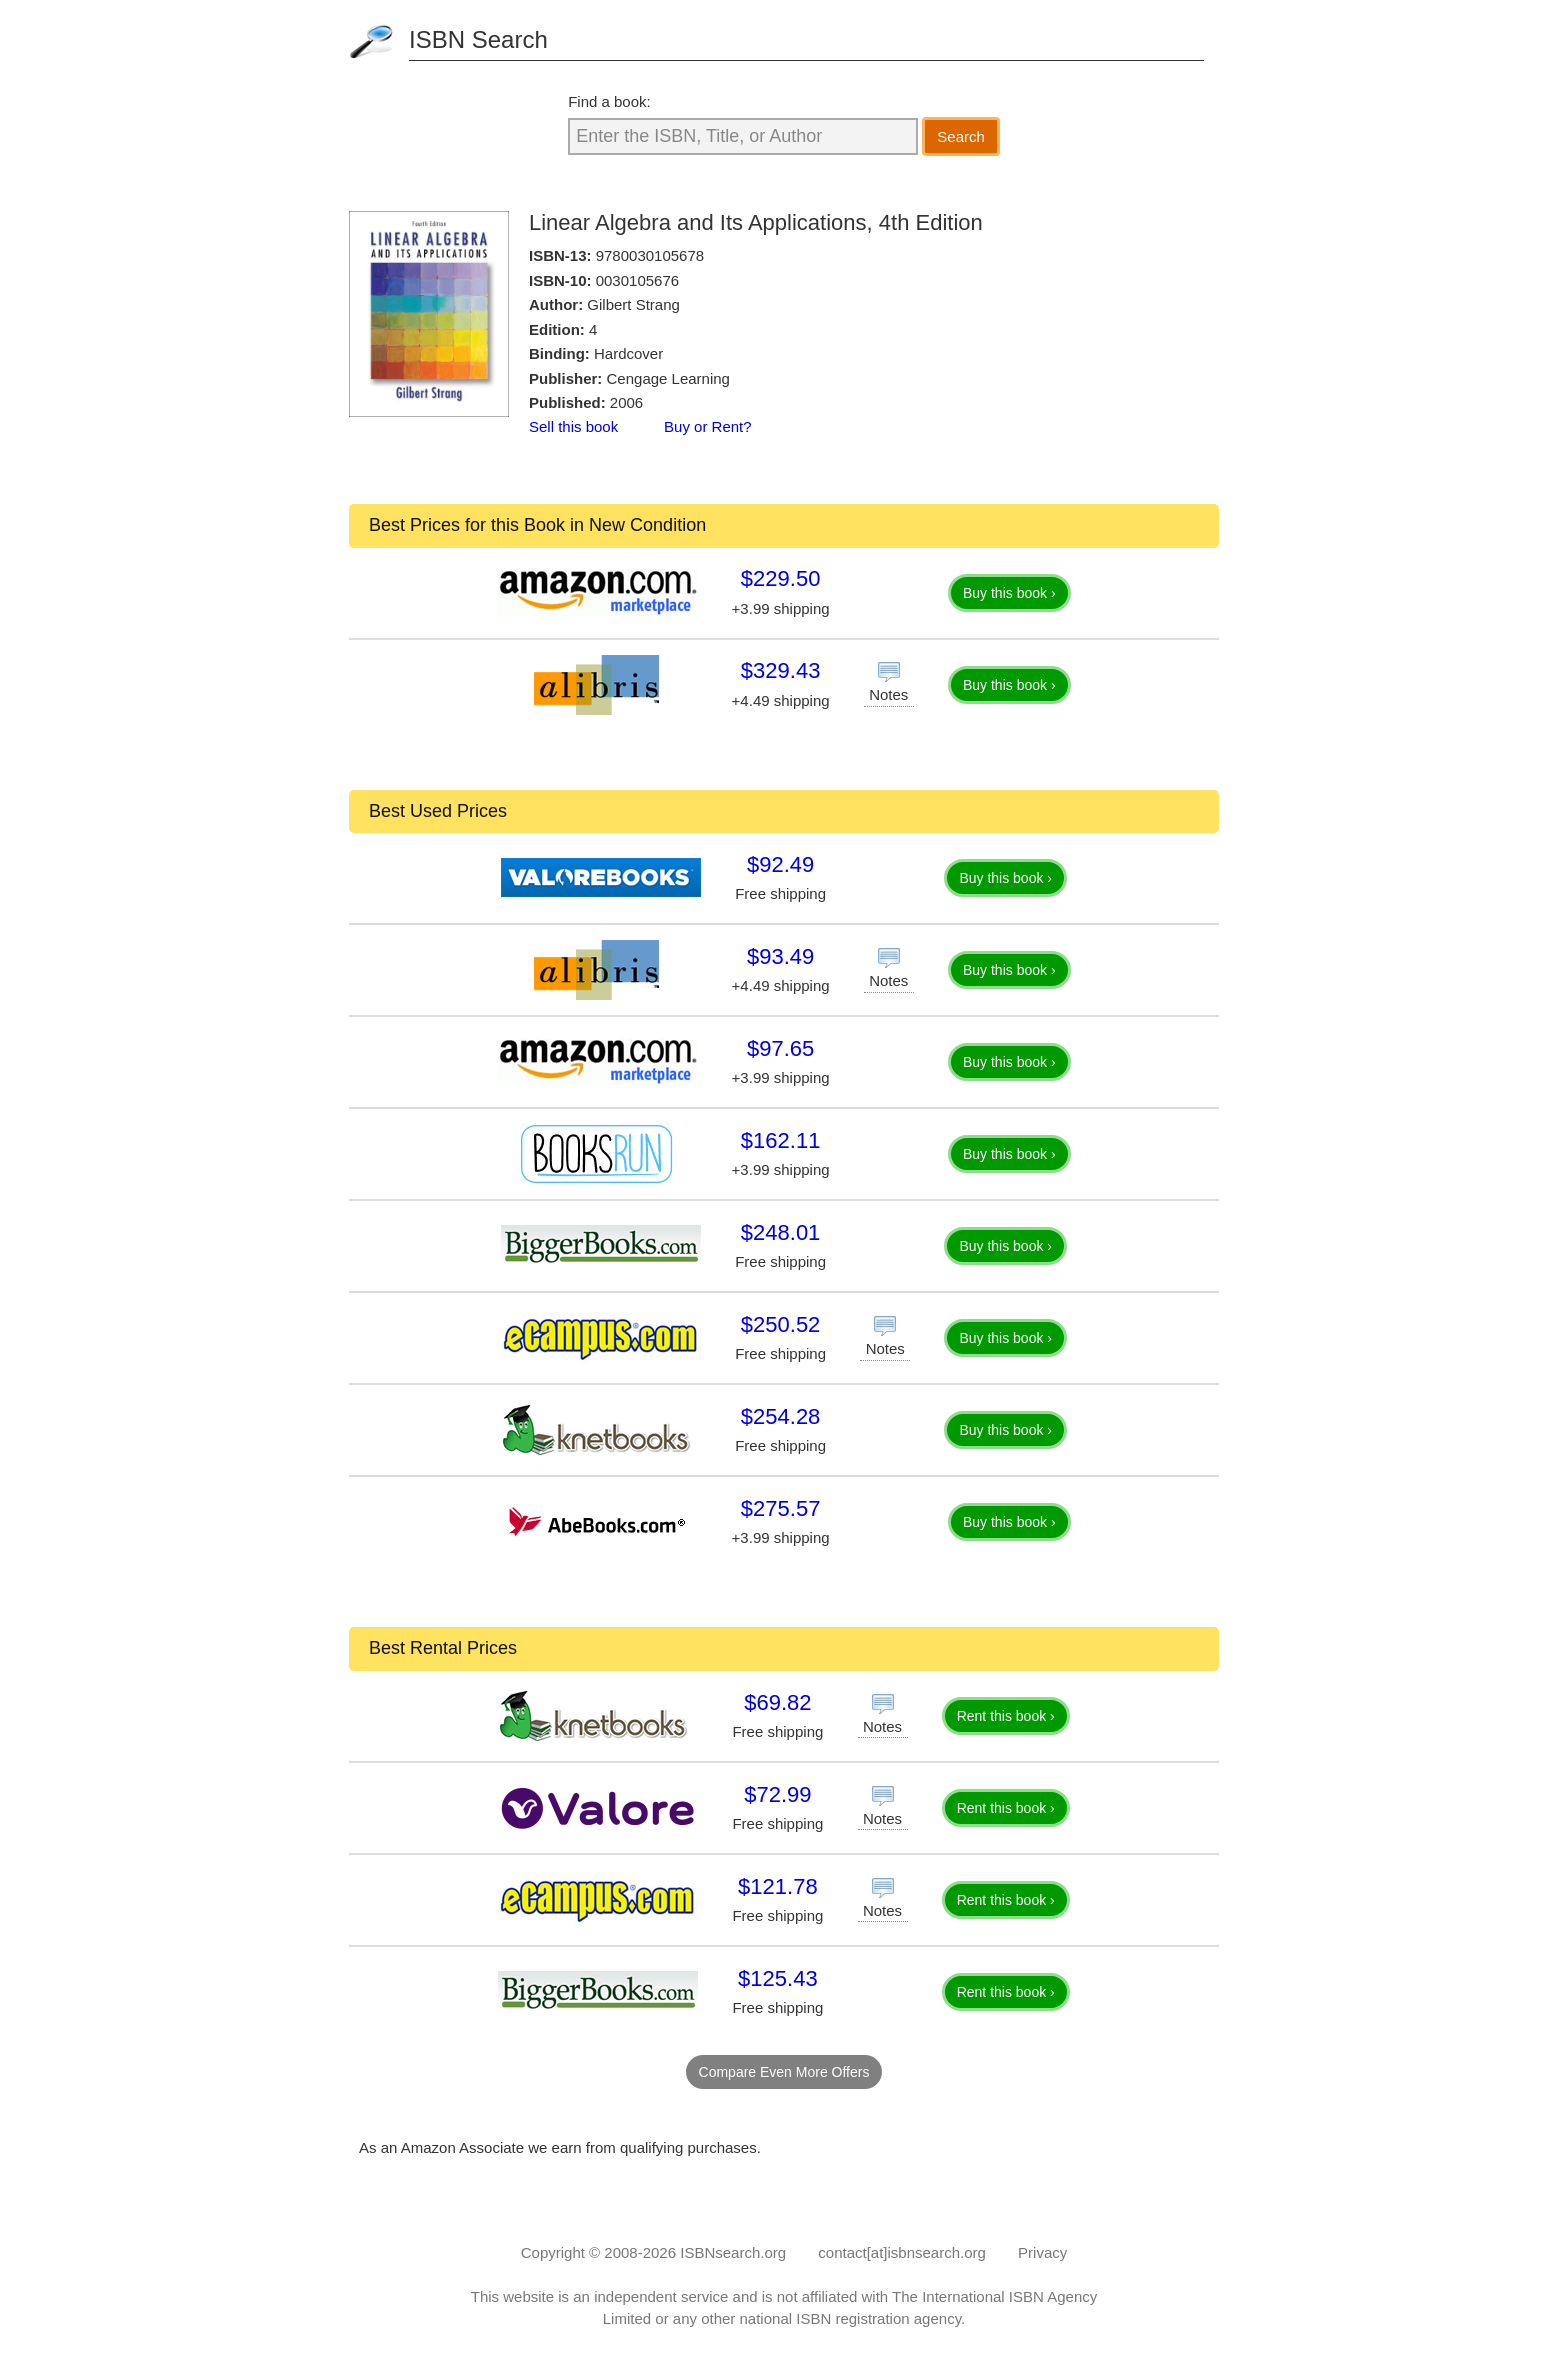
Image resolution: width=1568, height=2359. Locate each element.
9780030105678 (650, 255)
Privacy (1042, 2252)
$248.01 (781, 1232)
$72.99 (777, 1794)
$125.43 (778, 1978)
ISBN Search (478, 39)
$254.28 (781, 1416)
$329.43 (781, 670)
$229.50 (781, 578)
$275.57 (781, 1508)
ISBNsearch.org (733, 2252)
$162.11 (781, 1140)
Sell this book (573, 426)
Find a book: (609, 101)
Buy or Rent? (708, 426)
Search (961, 136)
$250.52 (781, 1324)
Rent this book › (1006, 1716)
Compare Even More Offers (784, 2072)
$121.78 (778, 1886)
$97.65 (780, 1048)
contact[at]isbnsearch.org (902, 2252)
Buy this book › (1009, 593)
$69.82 (777, 1702)
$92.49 (780, 864)
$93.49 (780, 956)
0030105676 (637, 280)
